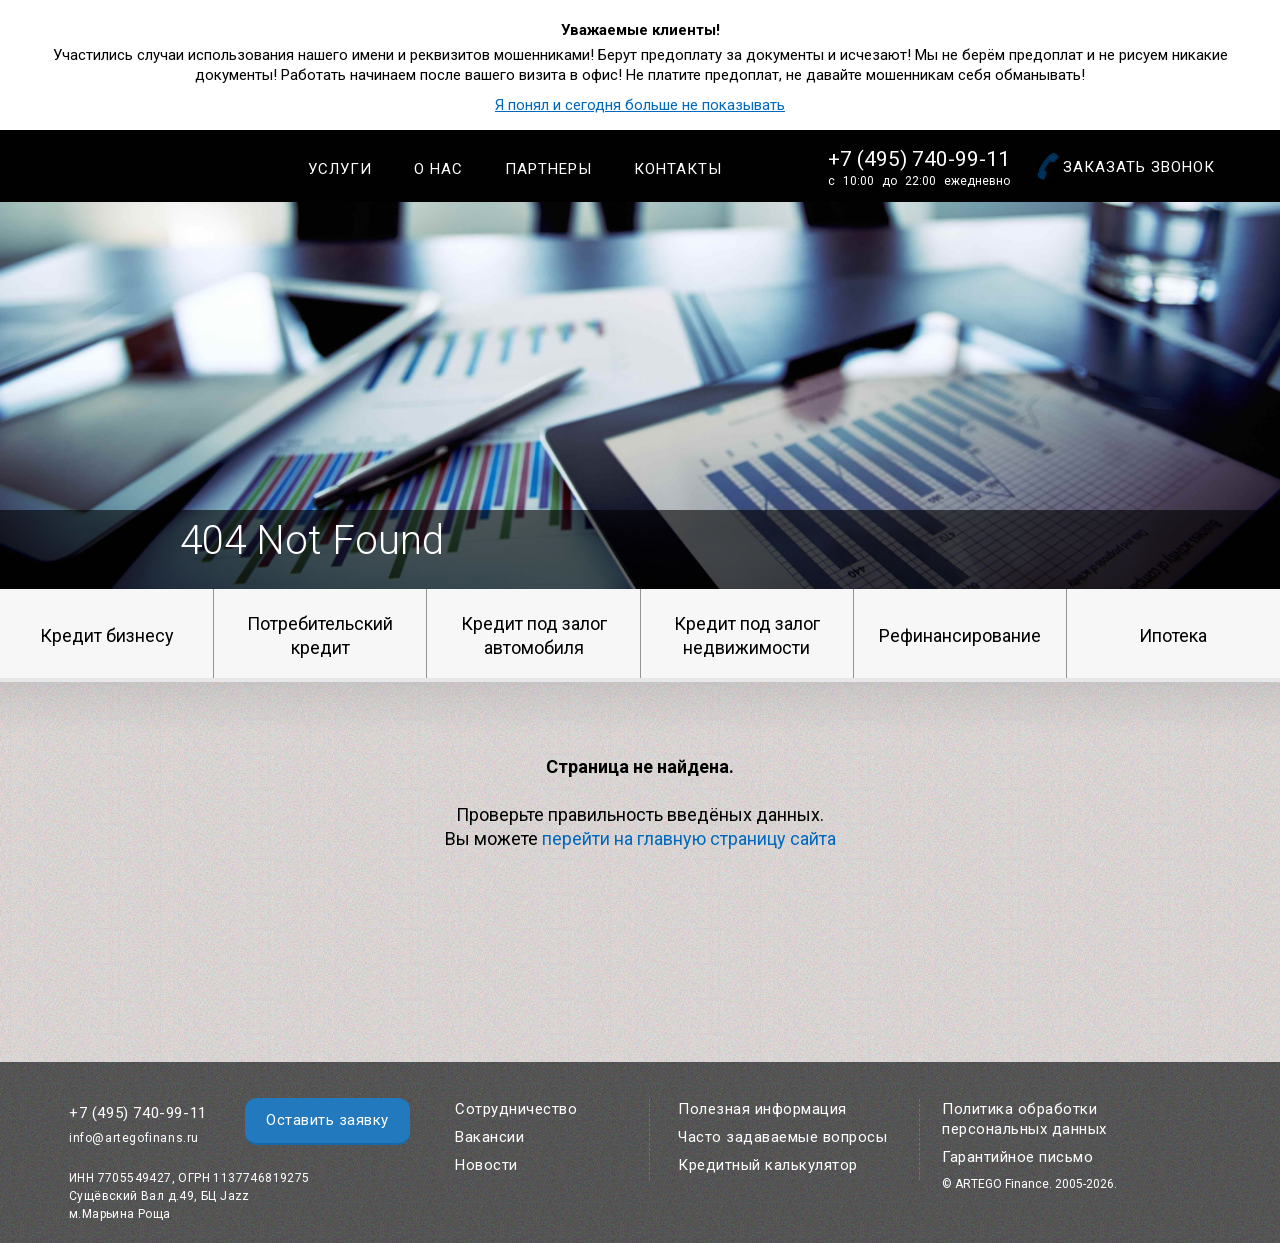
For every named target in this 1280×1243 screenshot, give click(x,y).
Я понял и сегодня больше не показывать (640, 105)
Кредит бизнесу (107, 635)
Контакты (678, 169)
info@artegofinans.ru (134, 1138)
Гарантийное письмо (1017, 1157)
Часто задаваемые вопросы (782, 1137)
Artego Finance (146, 165)
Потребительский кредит (320, 635)
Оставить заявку (327, 1120)
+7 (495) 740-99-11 (919, 159)
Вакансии (489, 1137)
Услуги (340, 169)
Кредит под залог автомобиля (534, 635)
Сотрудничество (516, 1109)
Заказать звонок (1139, 167)
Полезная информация (762, 1109)
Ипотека (1173, 635)
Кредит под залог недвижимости (747, 635)
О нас (438, 169)
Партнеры (548, 169)
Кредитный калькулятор (768, 1165)
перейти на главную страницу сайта (689, 838)
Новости (486, 1165)
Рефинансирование (960, 635)
